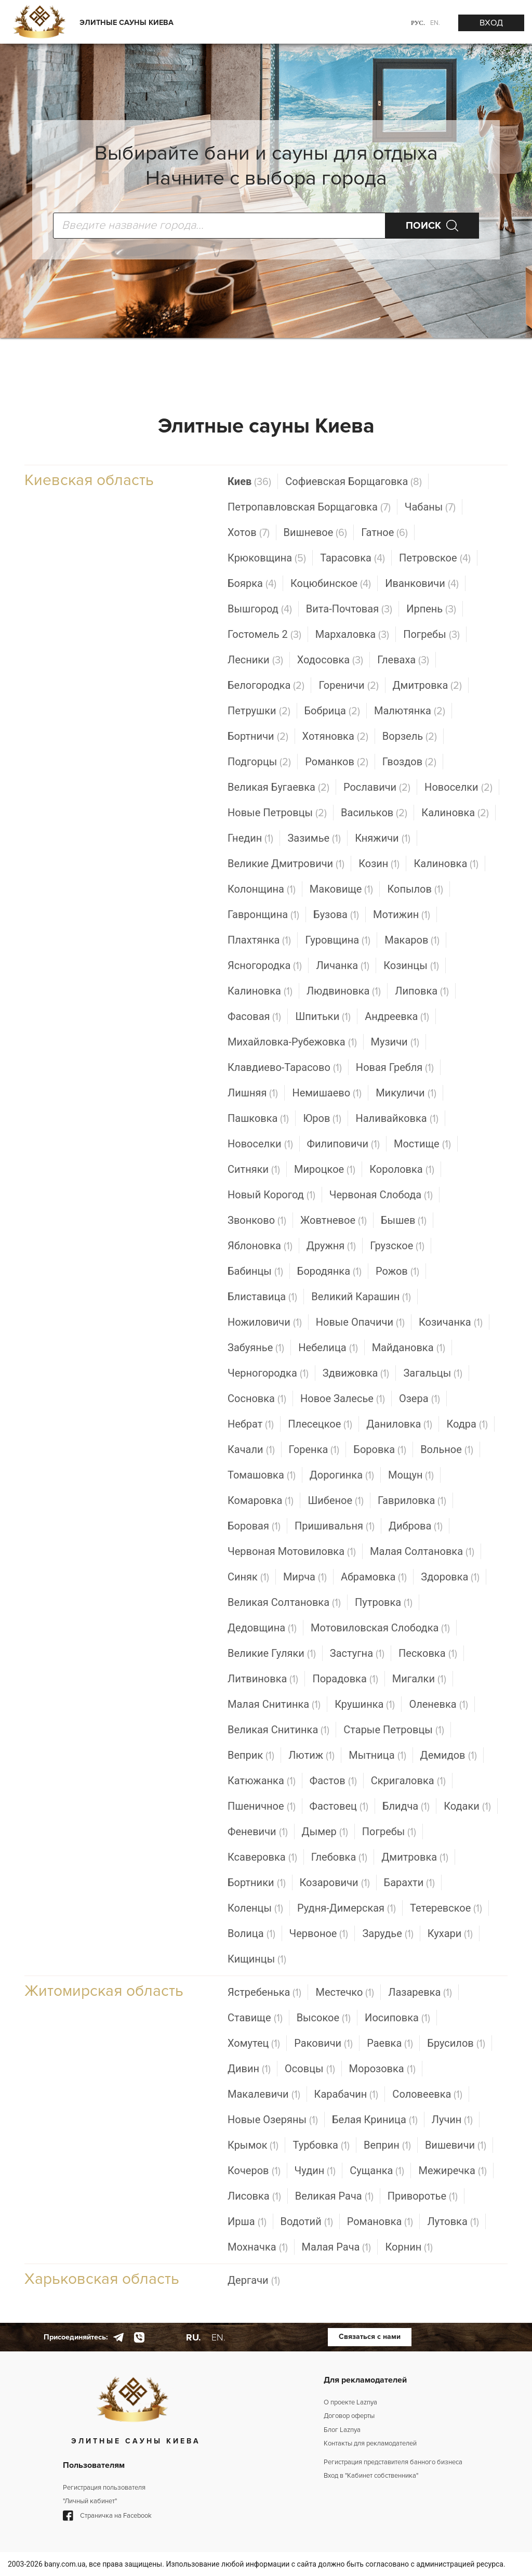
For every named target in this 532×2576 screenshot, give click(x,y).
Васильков (374, 812)
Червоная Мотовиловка (292, 1551)
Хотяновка (335, 736)
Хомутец (254, 2043)
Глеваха (403, 659)
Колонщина (262, 889)
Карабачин (346, 2094)
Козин (379, 863)
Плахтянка (259, 940)
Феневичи (258, 1831)
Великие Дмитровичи (286, 863)
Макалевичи (264, 2094)
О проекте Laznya (350, 2402)
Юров (322, 1118)
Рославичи (376, 787)
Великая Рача (334, 2196)
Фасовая (254, 1016)
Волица (251, 1933)
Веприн (387, 2145)
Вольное (446, 1449)
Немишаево (327, 1093)
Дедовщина (262, 1628)
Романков (336, 761)
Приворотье (423, 2196)
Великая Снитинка (278, 1729)
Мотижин (401, 914)
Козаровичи (335, 1882)
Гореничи (348, 685)
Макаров (412, 940)
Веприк (251, 1755)
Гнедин (250, 838)
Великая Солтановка (284, 1602)
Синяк (248, 1577)
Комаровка (261, 1500)
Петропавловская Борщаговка (309, 507)
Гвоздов (409, 761)
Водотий (307, 2221)
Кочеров (254, 2170)
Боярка (252, 583)
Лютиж (311, 1755)
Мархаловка (352, 634)
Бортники (257, 1882)
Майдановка (408, 1347)
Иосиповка (397, 2017)
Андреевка (397, 1016)
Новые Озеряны (273, 2119)
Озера (419, 1398)
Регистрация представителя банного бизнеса (393, 2462)
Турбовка (321, 2145)
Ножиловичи (265, 1322)
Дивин (249, 2068)
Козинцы (411, 965)
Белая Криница (375, 2119)
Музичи (395, 1042)
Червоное (319, 1933)
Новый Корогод (271, 1194)
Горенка (314, 1449)
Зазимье (314, 838)
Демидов (448, 1755)
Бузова (336, 914)
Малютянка (409, 710)
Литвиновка (263, 1678)
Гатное (384, 532)
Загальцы (432, 1373)
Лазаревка (420, 1992)
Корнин (409, 2247)
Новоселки (458, 787)
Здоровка (450, 1577)
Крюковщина (267, 558)
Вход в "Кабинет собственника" (371, 2476)
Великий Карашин (361, 1296)
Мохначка (258, 2247)
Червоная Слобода (381, 1194)
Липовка (422, 991)
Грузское (397, 1245)
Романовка (380, 2221)
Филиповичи (343, 1143)
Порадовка (345, 1678)
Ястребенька (264, 1992)
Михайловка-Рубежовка (292, 1042)
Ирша (247, 2221)
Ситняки (254, 1169)
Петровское (435, 558)
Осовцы (310, 2068)
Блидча (406, 1806)
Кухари (450, 1933)
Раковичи (323, 2043)
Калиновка (455, 812)
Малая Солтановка (422, 1551)
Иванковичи (422, 583)
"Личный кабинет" (90, 2501)
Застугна (357, 1653)
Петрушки (259, 710)
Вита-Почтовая (349, 609)
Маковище (342, 889)
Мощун (411, 1475)
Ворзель (409, 736)
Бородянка (329, 1271)
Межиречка (452, 2170)
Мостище (422, 1143)
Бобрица (332, 710)
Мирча (305, 1577)
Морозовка (382, 2068)
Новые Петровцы (277, 812)
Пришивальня (335, 1526)
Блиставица (262, 1296)
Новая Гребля (395, 1067)
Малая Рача (336, 2247)
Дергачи (254, 2280)
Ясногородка (265, 965)
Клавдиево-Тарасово (285, 1067)
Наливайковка (396, 1118)
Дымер (325, 1831)
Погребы (431, 634)
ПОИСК (423, 226)
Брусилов (456, 2043)
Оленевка (438, 1704)
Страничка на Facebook (107, 2515)
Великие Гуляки (272, 1653)
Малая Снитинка (274, 1704)
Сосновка (257, 1398)
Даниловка (399, 1424)
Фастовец (339, 1806)
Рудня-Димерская (346, 1908)
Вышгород (260, 609)
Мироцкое (324, 1169)
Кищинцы (257, 1959)
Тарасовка (352, 558)
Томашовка (262, 1475)
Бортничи (258, 736)
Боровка (379, 1449)
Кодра (466, 1424)
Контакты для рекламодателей (370, 2443)
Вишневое (316, 532)
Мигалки (419, 1678)
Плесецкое (320, 1424)
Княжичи (382, 838)
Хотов (249, 532)
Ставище (255, 2017)
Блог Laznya (342, 2430)
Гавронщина (263, 914)
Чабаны (430, 507)
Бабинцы (255, 1271)
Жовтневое (333, 1220)
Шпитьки (323, 1016)
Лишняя (253, 1093)
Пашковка (258, 1118)
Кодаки (467, 1806)
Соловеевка (427, 2094)
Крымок (253, 2145)
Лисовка (254, 2196)
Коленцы (255, 1908)
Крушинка (365, 1704)
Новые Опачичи (360, 1322)
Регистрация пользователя (104, 2487)
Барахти (409, 1882)
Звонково (257, 1220)
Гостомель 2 (264, 634)
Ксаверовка (262, 1857)
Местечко (344, 1992)
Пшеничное (262, 1806)
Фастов (333, 1780)
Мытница (377, 1755)
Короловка (401, 1169)
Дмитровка (427, 685)
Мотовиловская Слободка (380, 1628)
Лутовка (452, 2221)
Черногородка (268, 1373)
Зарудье (387, 1933)
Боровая (254, 1526)
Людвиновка (344, 991)
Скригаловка (408, 1780)
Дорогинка (342, 1475)
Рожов (397, 1271)
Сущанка (377, 2170)
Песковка (427, 1653)
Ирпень (431, 609)
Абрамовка (374, 1577)
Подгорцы (259, 761)
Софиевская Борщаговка (353, 481)
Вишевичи (455, 2145)
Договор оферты (349, 2416)
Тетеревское (446, 1908)
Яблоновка (260, 1245)
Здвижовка (356, 1373)
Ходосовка (330, 659)
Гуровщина (337, 940)
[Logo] (39, 23)
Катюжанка (262, 1780)
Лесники (255, 659)
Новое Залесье (342, 1398)
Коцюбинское (330, 583)
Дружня (331, 1245)
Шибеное (336, 1500)
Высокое (324, 2017)
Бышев (404, 1220)
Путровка (384, 1602)
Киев (249, 481)
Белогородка (266, 685)
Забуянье (256, 1347)
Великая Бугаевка (278, 787)
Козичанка (451, 1322)
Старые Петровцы (393, 1729)
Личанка (342, 965)
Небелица (327, 1347)
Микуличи (406, 1093)
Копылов (415, 889)
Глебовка (339, 1857)
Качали (251, 1449)
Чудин (315, 2170)
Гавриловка (412, 1500)
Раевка (390, 2043)
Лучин (452, 2119)
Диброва (416, 1526)
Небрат (251, 1424)
